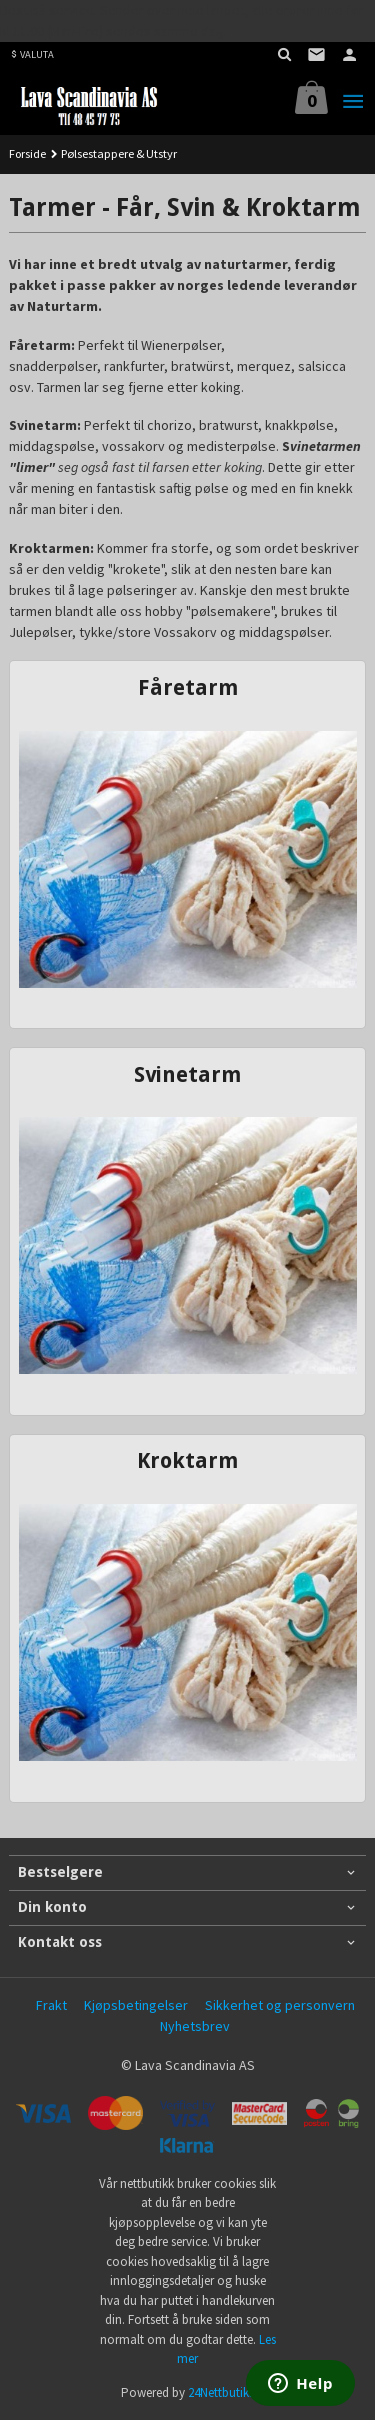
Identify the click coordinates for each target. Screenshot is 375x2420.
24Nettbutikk (221, 2392)
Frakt (51, 2005)
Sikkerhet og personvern (280, 2005)
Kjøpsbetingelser (136, 2005)
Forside (27, 153)
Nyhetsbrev (195, 2026)
